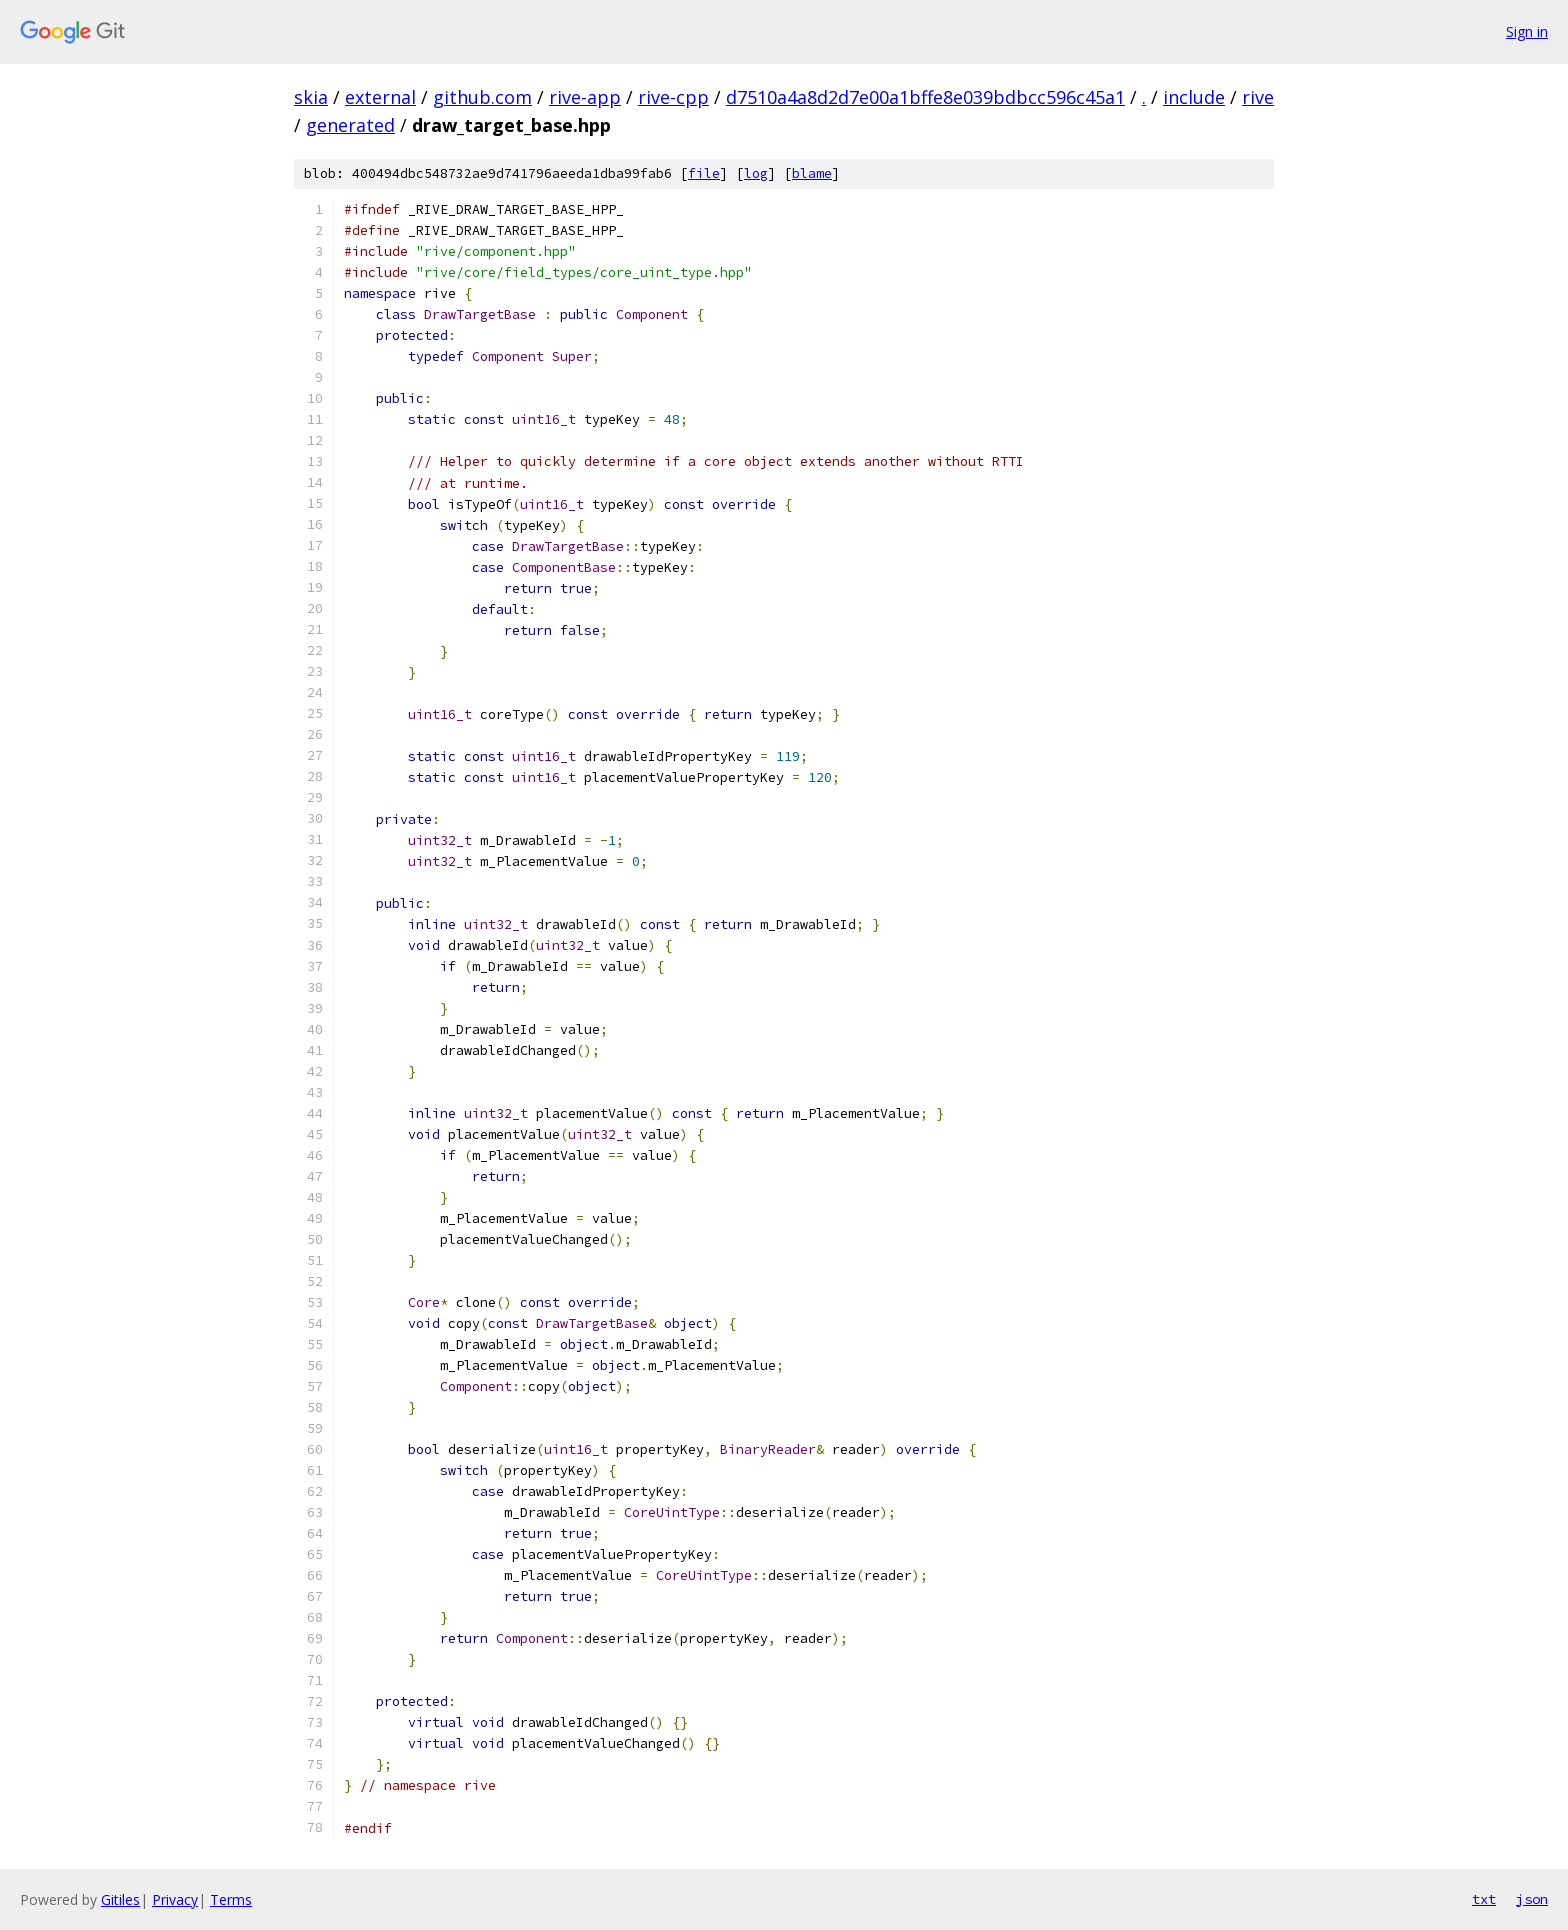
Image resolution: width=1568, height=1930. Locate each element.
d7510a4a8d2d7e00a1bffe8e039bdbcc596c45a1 (925, 97)
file (704, 173)
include (1194, 97)
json (1532, 1899)
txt (1484, 1899)
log (756, 173)
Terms (231, 1899)
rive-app (585, 97)
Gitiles (120, 1899)
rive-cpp (673, 97)
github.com (482, 97)
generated (350, 125)
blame (812, 173)
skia (311, 97)
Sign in (1527, 31)
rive (1258, 97)
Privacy (175, 1899)
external (380, 97)
